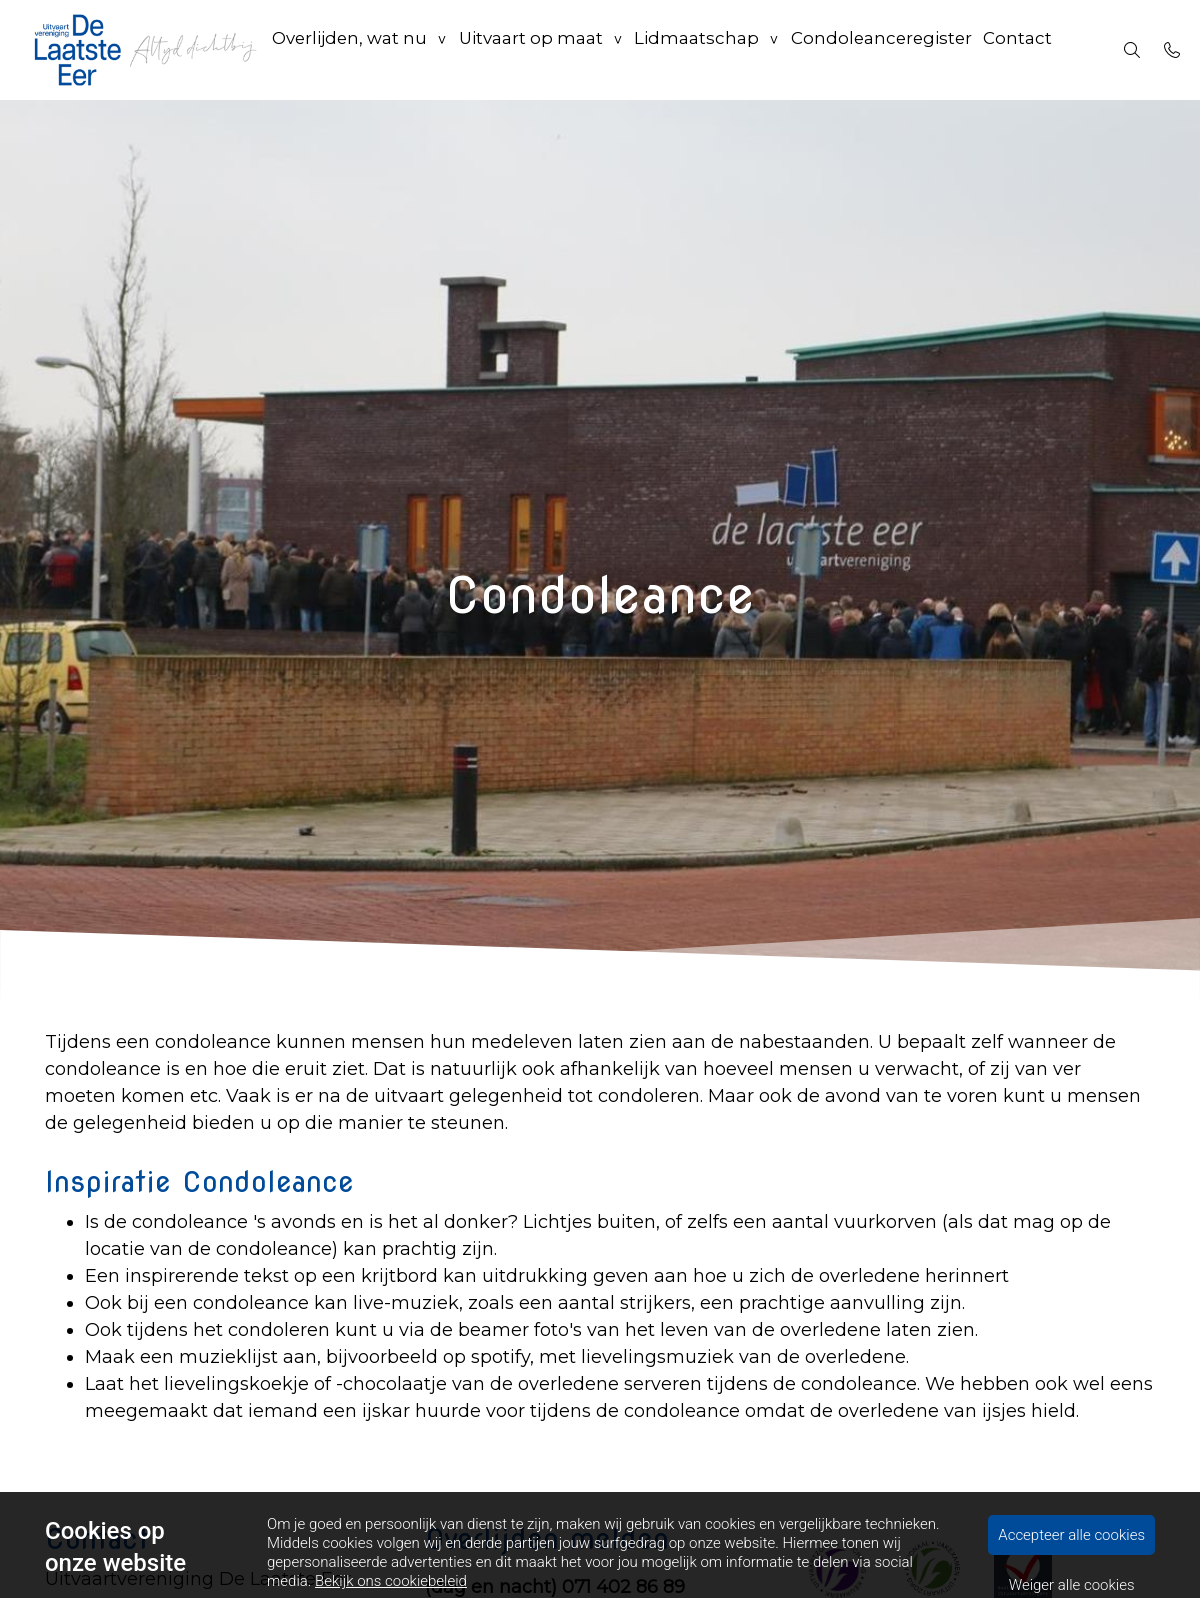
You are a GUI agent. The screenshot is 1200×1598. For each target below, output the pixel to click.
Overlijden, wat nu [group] (350, 49)
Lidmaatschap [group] (691, 49)
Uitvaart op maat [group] (530, 49)
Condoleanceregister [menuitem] (870, 49)
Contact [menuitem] (1007, 49)
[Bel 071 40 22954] (1172, 50)
